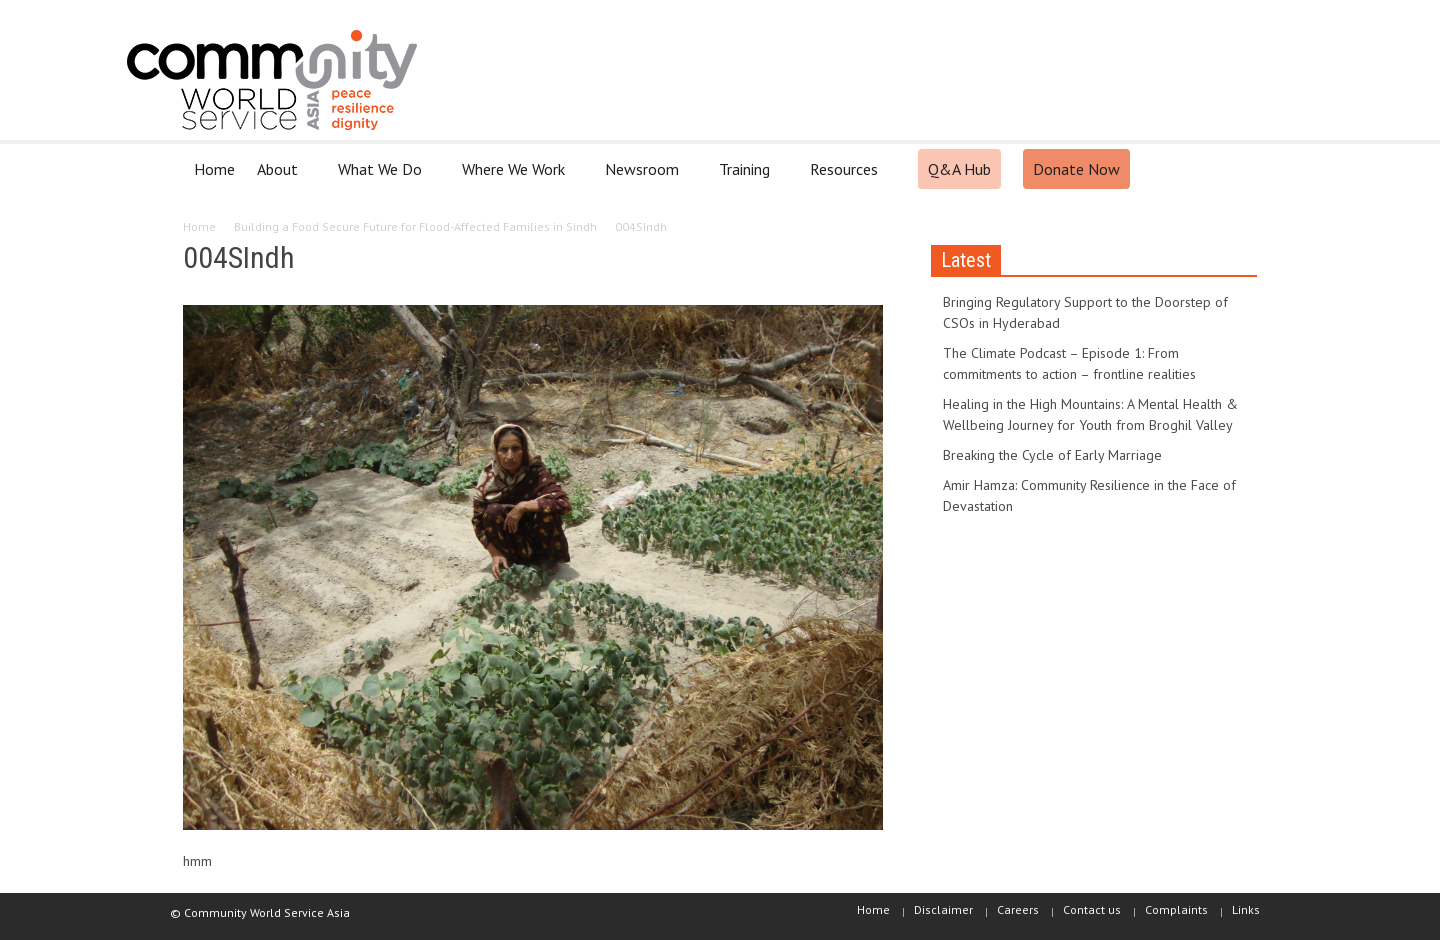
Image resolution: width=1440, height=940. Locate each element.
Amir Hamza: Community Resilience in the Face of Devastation (1089, 495)
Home (214, 169)
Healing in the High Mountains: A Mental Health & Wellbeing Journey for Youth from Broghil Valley (1090, 414)
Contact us (1092, 909)
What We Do (383, 177)
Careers (1018, 909)
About (280, 177)
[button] (1237, 168)
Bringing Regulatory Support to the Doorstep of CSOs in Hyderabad (1085, 312)
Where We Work (516, 177)
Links (1246, 909)
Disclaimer (943, 909)
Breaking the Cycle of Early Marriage (1052, 455)
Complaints (1176, 909)
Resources (847, 177)
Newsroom (645, 177)
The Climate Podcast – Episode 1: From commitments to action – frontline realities (1069, 363)
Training (747, 177)
